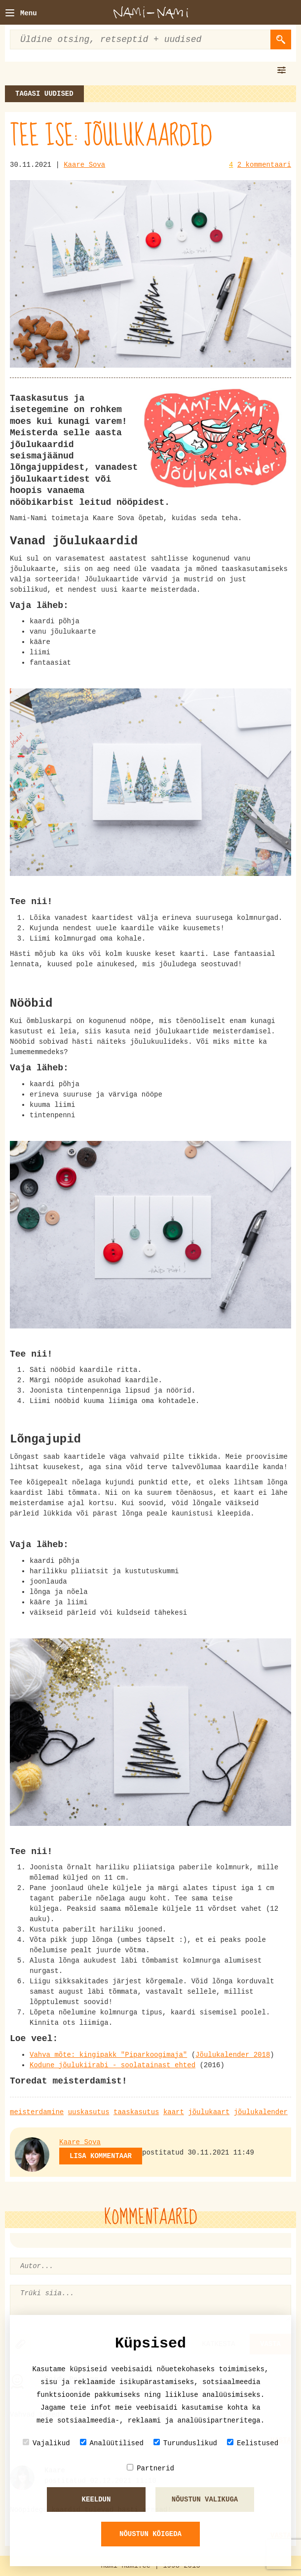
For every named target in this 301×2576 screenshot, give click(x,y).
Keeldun (96, 2499)
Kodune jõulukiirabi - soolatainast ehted (112, 2065)
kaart (173, 2112)
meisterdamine (37, 2112)
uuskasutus (89, 2112)
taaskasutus (136, 2112)
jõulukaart (208, 2112)
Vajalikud (46, 2443)
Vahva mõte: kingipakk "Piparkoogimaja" (108, 2055)
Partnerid (150, 2468)
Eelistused (252, 2443)
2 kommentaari (264, 165)
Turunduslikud (185, 2443)
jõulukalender (261, 2112)
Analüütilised (112, 2443)
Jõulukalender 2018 (232, 2055)
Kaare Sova (84, 165)
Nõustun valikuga (205, 2499)
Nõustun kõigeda (150, 2534)
